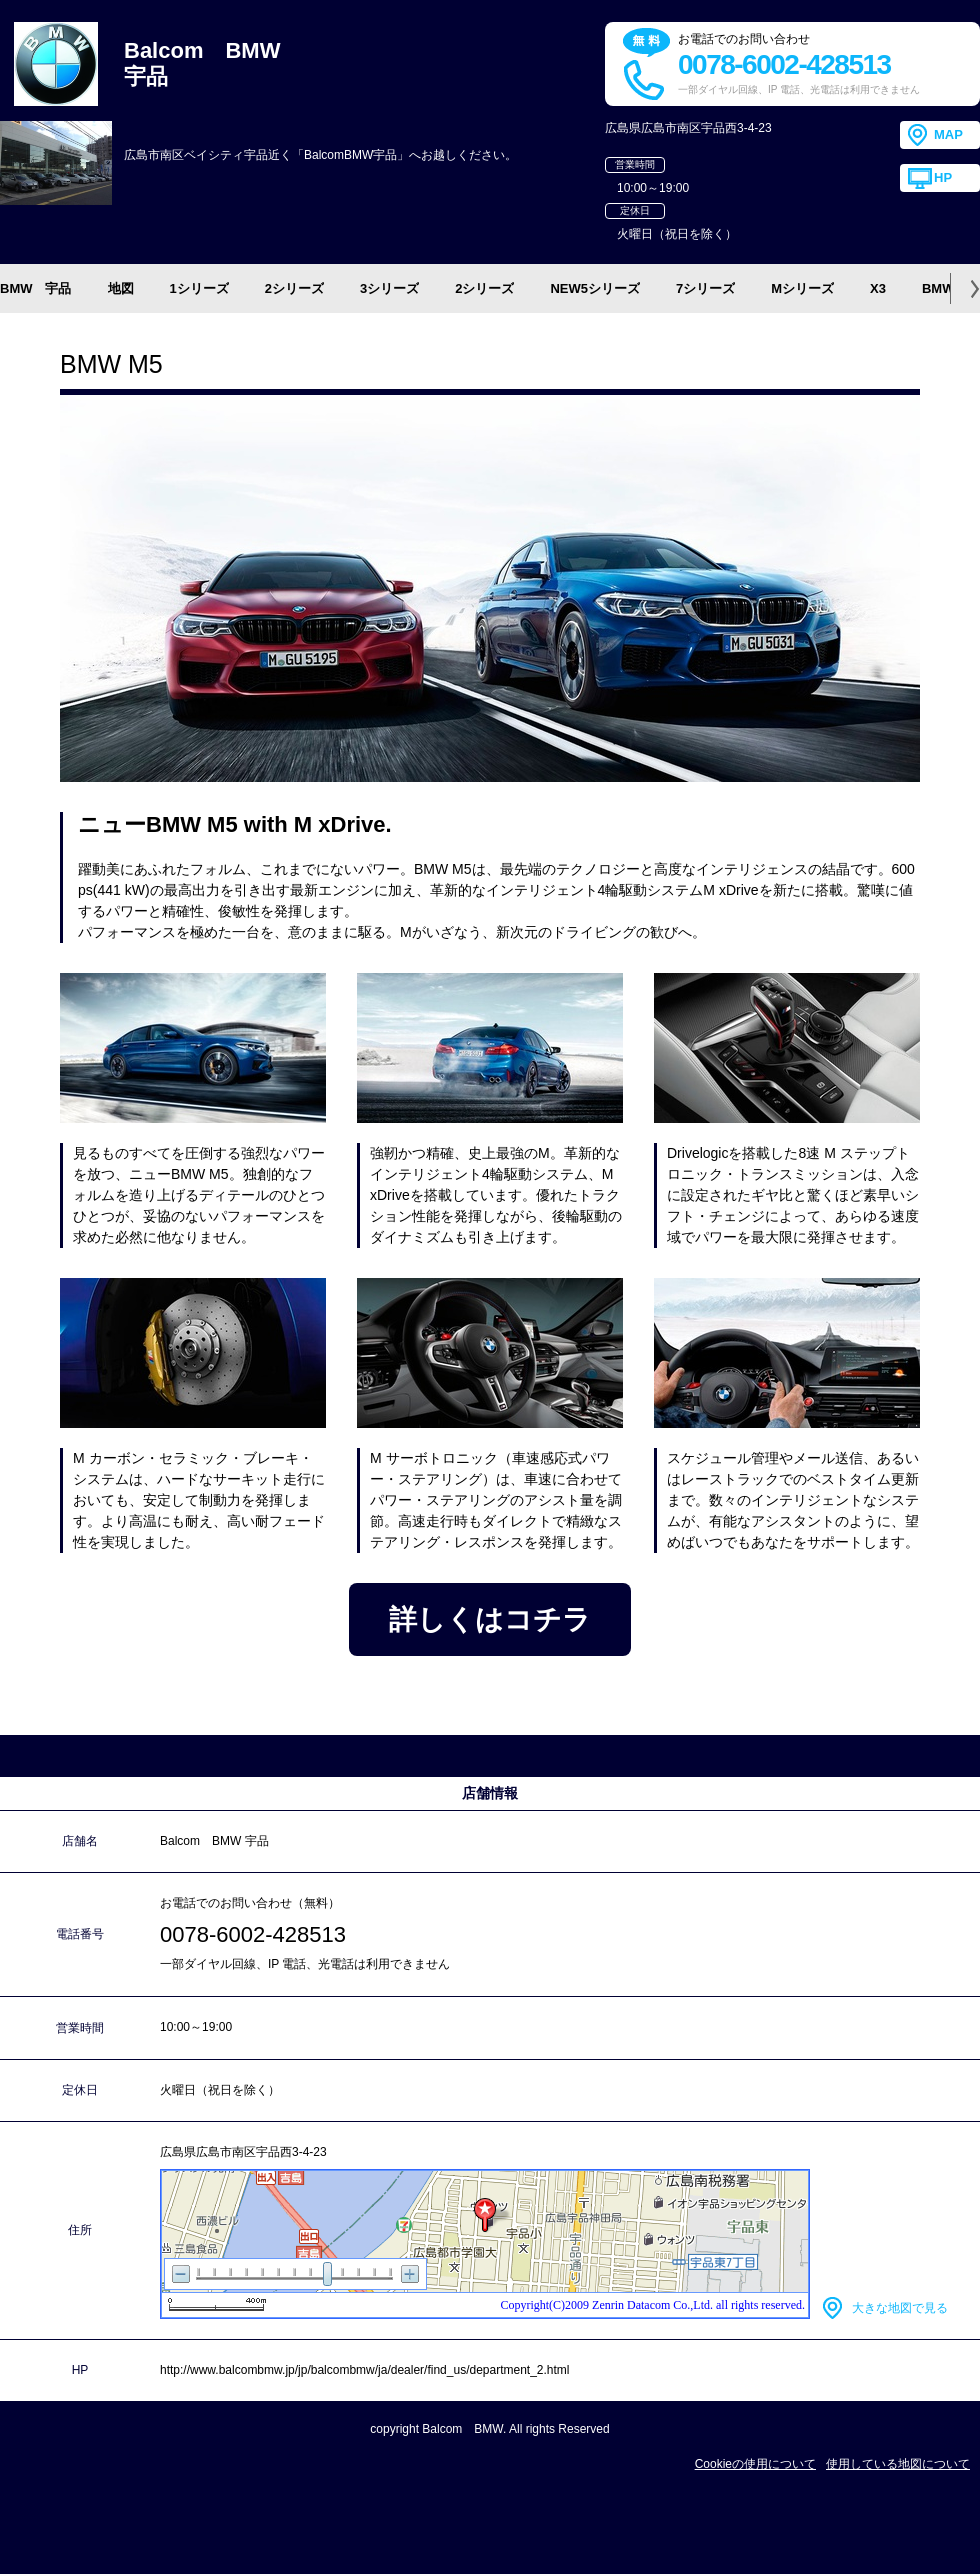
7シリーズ (705, 288)
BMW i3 (945, 288)
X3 (878, 288)
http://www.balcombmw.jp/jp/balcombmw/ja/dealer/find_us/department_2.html (365, 2370)
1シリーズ (199, 288)
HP (943, 177)
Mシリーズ (802, 288)
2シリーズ (294, 288)
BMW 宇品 (36, 288)
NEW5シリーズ (595, 288)
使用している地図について (898, 2464)
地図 (121, 288)
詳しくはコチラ (490, 1619)
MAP (948, 134)
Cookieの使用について (755, 2464)
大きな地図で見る (900, 2308)
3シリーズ (389, 288)
